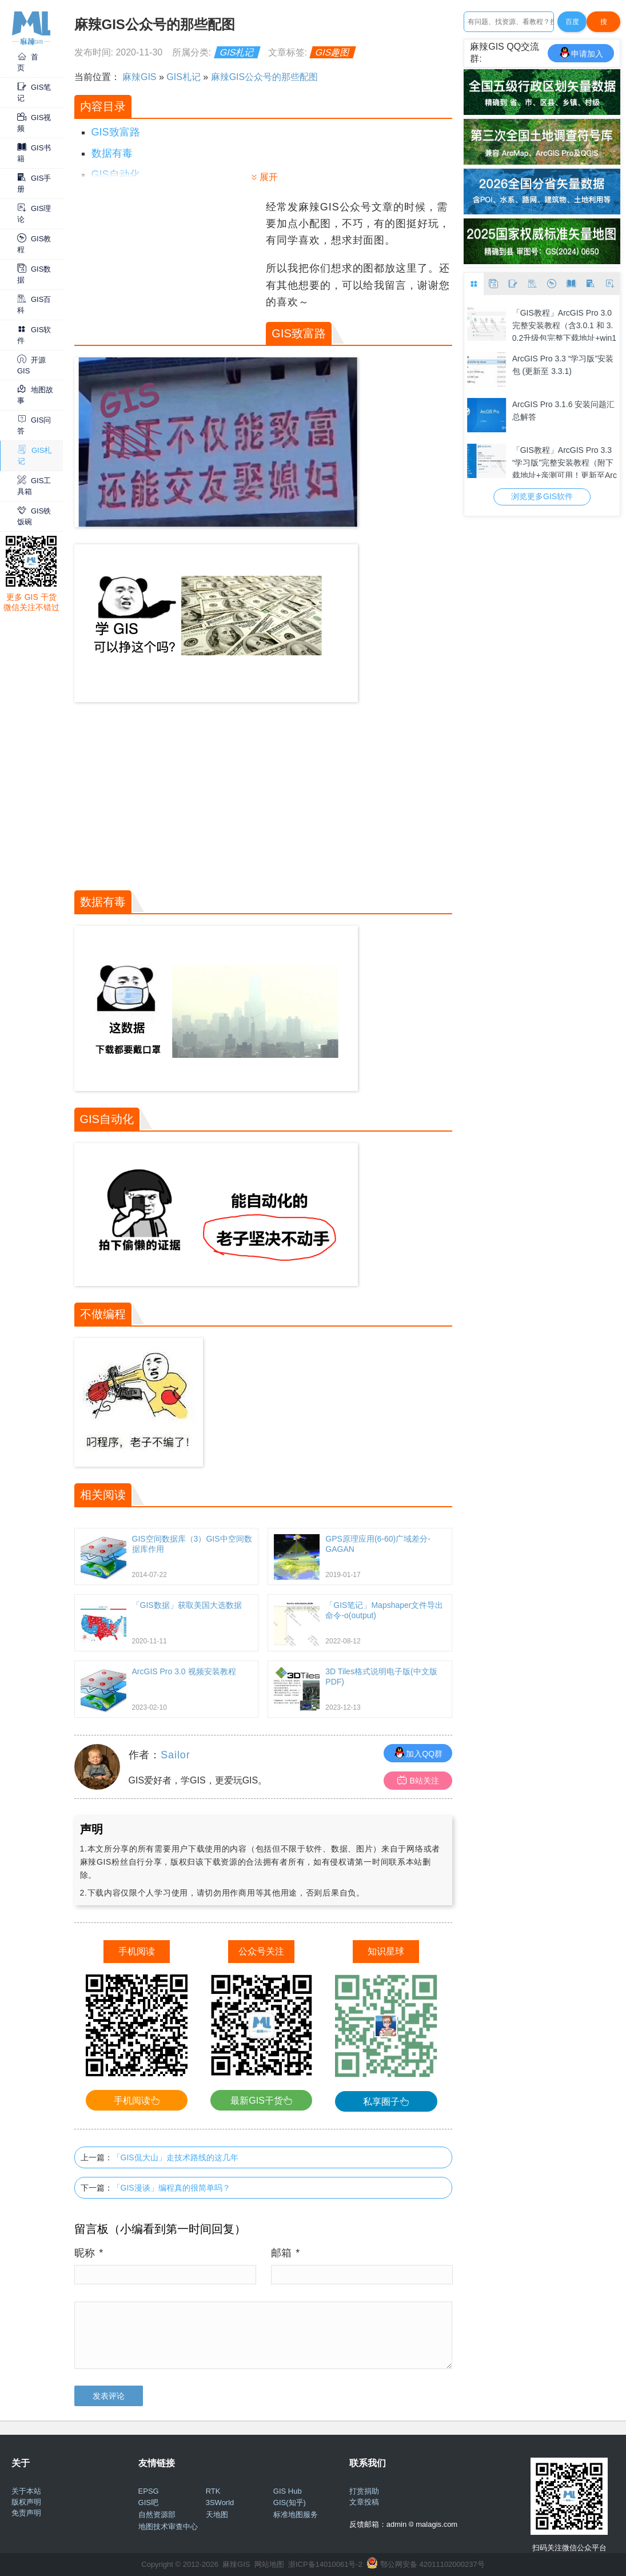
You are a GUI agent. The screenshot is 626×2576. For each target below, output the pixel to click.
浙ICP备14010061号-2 (325, 2564)
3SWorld (220, 2502)
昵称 (89, 2253)
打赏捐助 (364, 2491)
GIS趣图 (332, 52)
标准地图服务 (295, 2514)
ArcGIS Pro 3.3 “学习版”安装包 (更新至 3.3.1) (562, 365)
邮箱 (286, 2253)
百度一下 (572, 25)
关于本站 (26, 2491)
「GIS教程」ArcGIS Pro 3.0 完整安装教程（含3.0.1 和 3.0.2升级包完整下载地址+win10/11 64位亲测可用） (564, 324)
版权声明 (26, 2502)
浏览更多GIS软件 (542, 496)
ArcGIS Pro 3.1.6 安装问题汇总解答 (563, 410)
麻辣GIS (139, 77)
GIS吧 (148, 2502)
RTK (213, 2491)
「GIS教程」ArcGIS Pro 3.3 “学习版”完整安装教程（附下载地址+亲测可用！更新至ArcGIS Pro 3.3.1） (564, 461)
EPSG (148, 2491)
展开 (269, 177)
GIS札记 (236, 52)
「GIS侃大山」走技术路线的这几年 (175, 2157)
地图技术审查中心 (168, 2526)
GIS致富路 (115, 132)
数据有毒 (112, 153)
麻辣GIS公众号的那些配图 (264, 77)
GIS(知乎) (289, 2502)
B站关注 (418, 1780)
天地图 (217, 2514)
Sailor (175, 1755)
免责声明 (26, 2513)
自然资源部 (157, 2514)
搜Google (603, 25)
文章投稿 (364, 2502)
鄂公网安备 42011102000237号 (432, 2564)
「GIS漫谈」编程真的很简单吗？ (171, 2187)
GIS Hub (287, 2491)
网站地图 (269, 2564)
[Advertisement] (169, 270)
